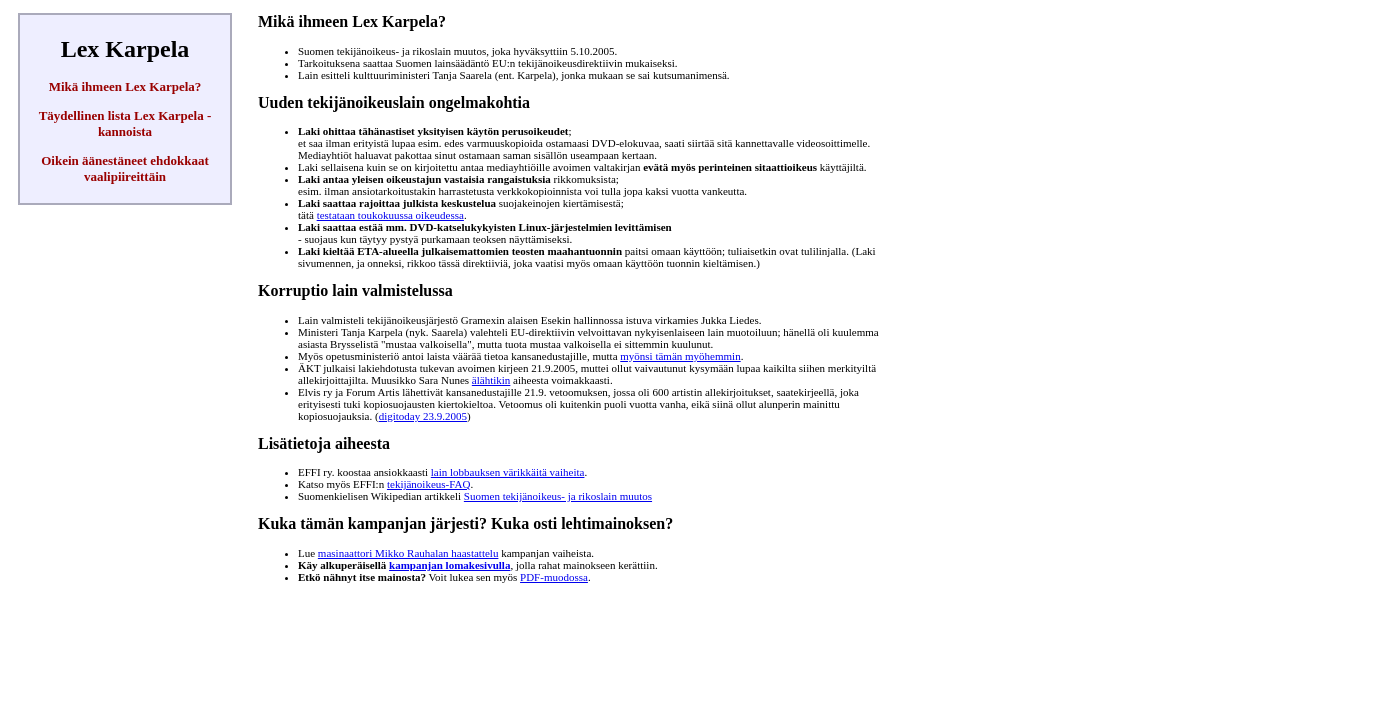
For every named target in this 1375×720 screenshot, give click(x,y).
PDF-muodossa (554, 577)
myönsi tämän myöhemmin (680, 356)
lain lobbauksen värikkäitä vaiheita (508, 472)
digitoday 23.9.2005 (423, 416)
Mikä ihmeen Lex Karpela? (125, 86)
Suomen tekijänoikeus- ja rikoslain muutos (558, 496)
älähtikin (491, 380)
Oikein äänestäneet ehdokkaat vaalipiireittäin (125, 168)
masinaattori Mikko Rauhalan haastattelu (408, 553)
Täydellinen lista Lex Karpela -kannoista (125, 123)
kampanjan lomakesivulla (449, 565)
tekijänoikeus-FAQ (429, 484)
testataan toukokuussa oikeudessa (390, 215)
